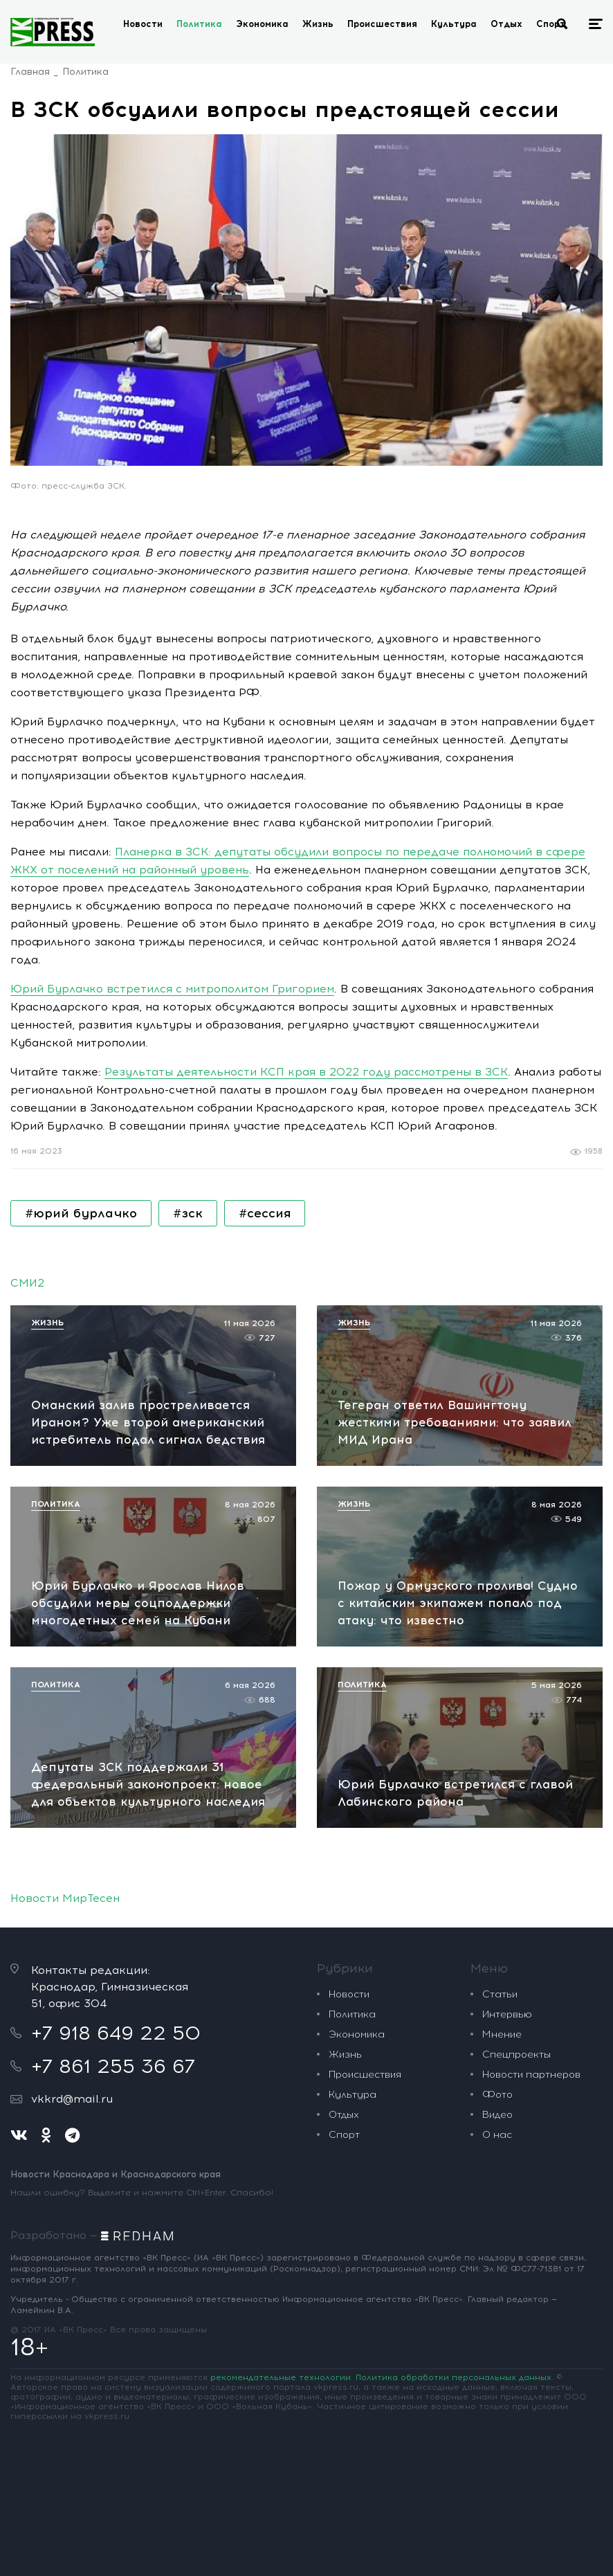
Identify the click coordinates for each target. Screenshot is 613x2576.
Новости (143, 24)
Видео (497, 2115)
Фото (497, 2095)
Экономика (262, 24)
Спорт (550, 24)
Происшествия (382, 24)
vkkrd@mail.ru (72, 2098)
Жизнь (317, 24)
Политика (199, 24)
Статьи (500, 1994)
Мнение (502, 2034)
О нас (497, 2135)
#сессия (265, 1213)
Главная (30, 72)
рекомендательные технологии (280, 2377)
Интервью (507, 2014)
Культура (454, 24)
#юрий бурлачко (81, 1213)
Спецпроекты (516, 2054)
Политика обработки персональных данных (453, 2377)
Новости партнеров (531, 2074)
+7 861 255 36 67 (113, 2066)
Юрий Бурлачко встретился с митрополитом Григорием (172, 988)
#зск (188, 1213)
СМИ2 (27, 1282)
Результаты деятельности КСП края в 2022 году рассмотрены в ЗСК (306, 1071)
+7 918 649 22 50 (116, 2032)
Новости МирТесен (65, 1898)
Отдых (506, 24)
